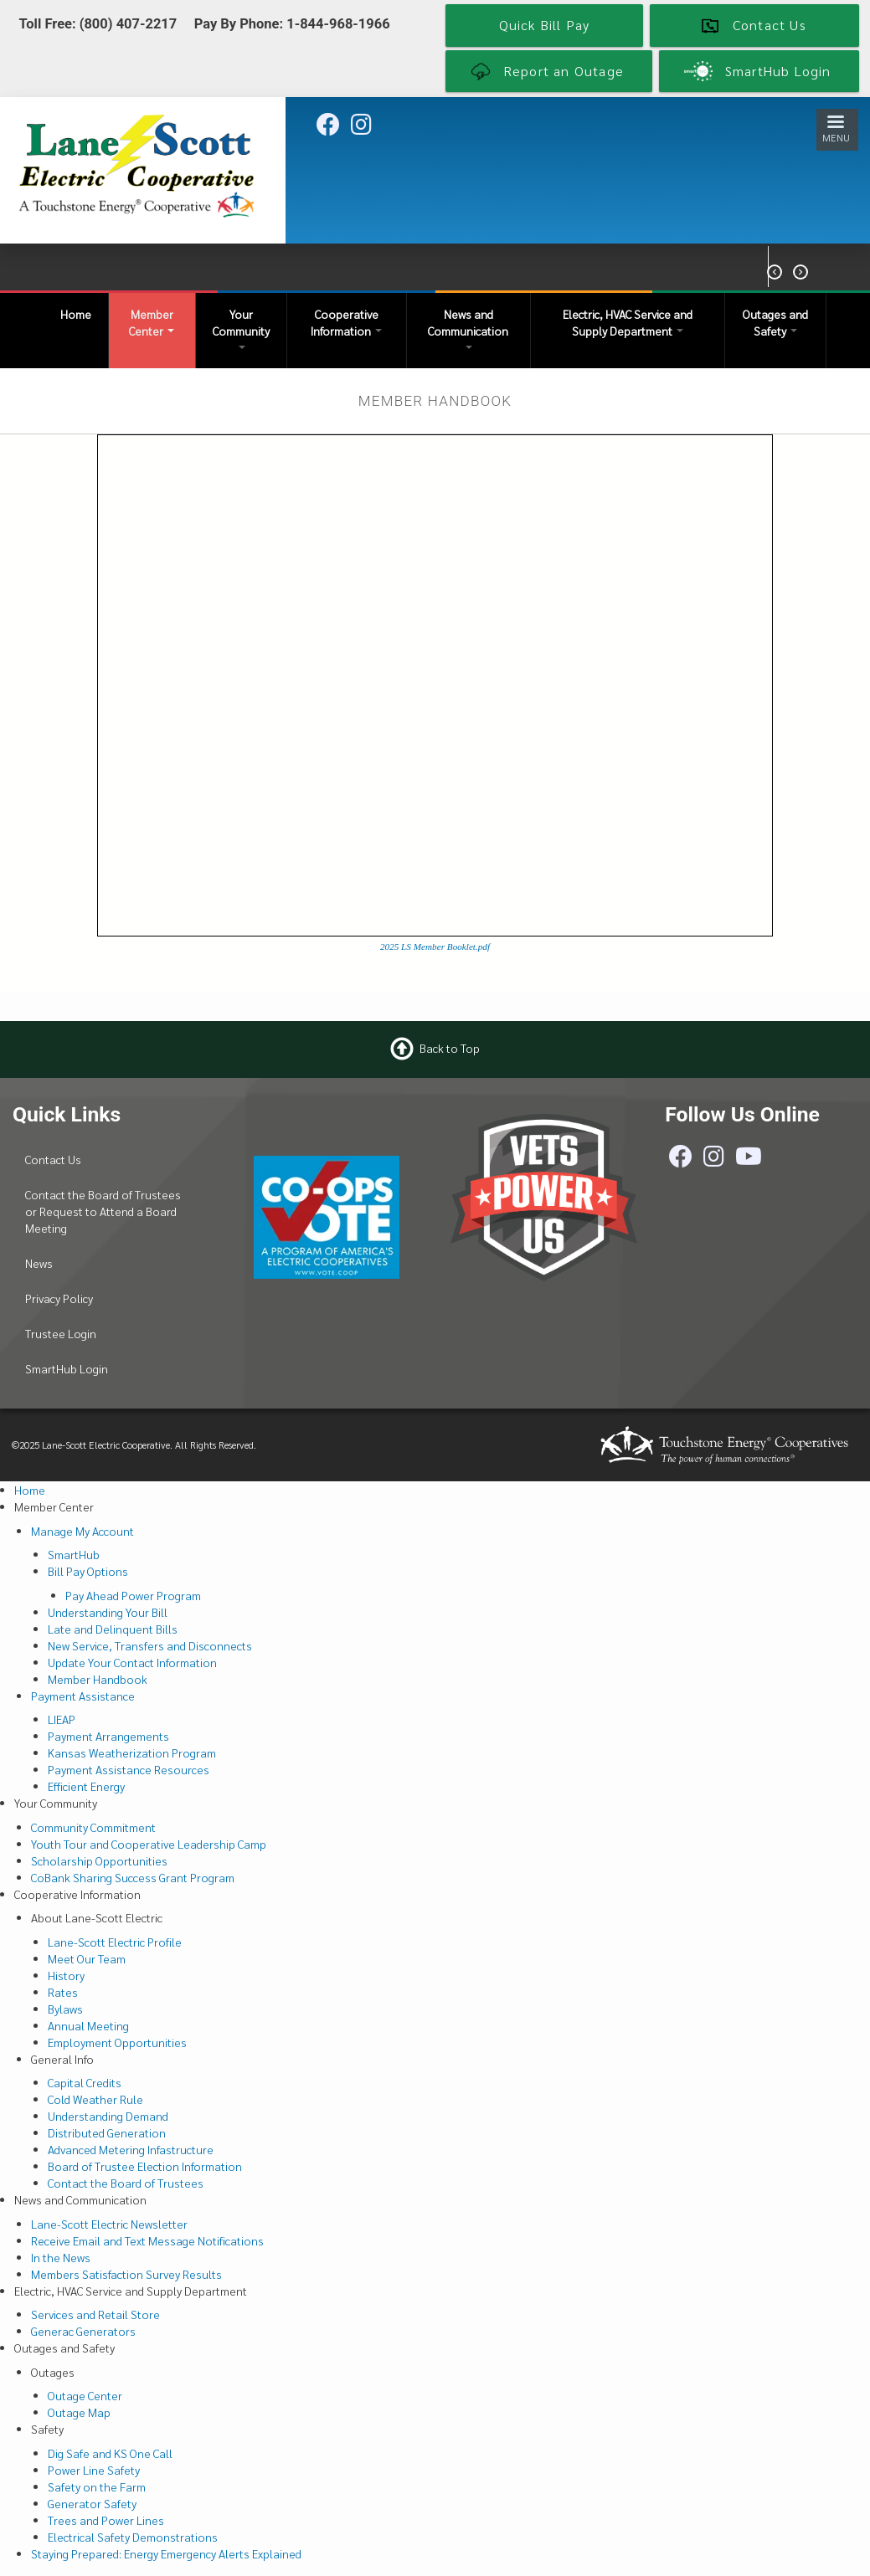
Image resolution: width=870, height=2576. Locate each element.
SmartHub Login (66, 1368)
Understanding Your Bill (107, 1611)
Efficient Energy (86, 1785)
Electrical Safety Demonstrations (133, 2536)
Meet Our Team (87, 1958)
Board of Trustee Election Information (145, 2165)
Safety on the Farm (97, 2486)
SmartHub (74, 1554)
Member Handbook (97, 1678)
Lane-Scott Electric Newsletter (109, 2223)
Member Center (151, 322)
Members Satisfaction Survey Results (126, 2273)
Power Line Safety (94, 2469)
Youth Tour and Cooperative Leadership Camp (148, 1843)
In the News (60, 2257)
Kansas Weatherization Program (132, 1752)
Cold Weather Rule (95, 2098)
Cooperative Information (346, 322)
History (66, 1975)
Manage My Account (82, 1530)
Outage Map (79, 2411)
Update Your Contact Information (132, 1662)
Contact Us (53, 1159)
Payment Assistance (83, 1695)
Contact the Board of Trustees (125, 2182)
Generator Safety (92, 2503)
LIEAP (61, 1719)
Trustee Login (60, 1333)
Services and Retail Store (95, 2314)
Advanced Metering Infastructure (131, 2149)
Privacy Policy (59, 1298)
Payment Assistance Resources (128, 1769)
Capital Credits (84, 2082)
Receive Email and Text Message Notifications (147, 2240)
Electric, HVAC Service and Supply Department (627, 322)
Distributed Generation (107, 2132)
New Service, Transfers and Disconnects (150, 1645)
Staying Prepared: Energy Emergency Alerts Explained (166, 2553)
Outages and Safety (775, 322)
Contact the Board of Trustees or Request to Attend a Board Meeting (103, 1211)
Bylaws (65, 2008)
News (39, 1262)
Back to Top (450, 1047)
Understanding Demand (108, 2115)
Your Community (241, 327)
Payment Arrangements (108, 1735)
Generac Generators (83, 2330)
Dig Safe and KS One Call (110, 2453)
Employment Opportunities (117, 2042)
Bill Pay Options (88, 1570)
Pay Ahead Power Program (133, 1595)
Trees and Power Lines (106, 2519)
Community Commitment (93, 1827)
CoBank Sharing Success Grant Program (132, 1877)
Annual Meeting (88, 2025)
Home (75, 313)
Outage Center (85, 2395)
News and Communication (468, 327)
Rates (63, 1991)
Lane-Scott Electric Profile (115, 1941)
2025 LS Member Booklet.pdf (435, 947)
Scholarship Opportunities (99, 1860)
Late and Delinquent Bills (113, 1628)
